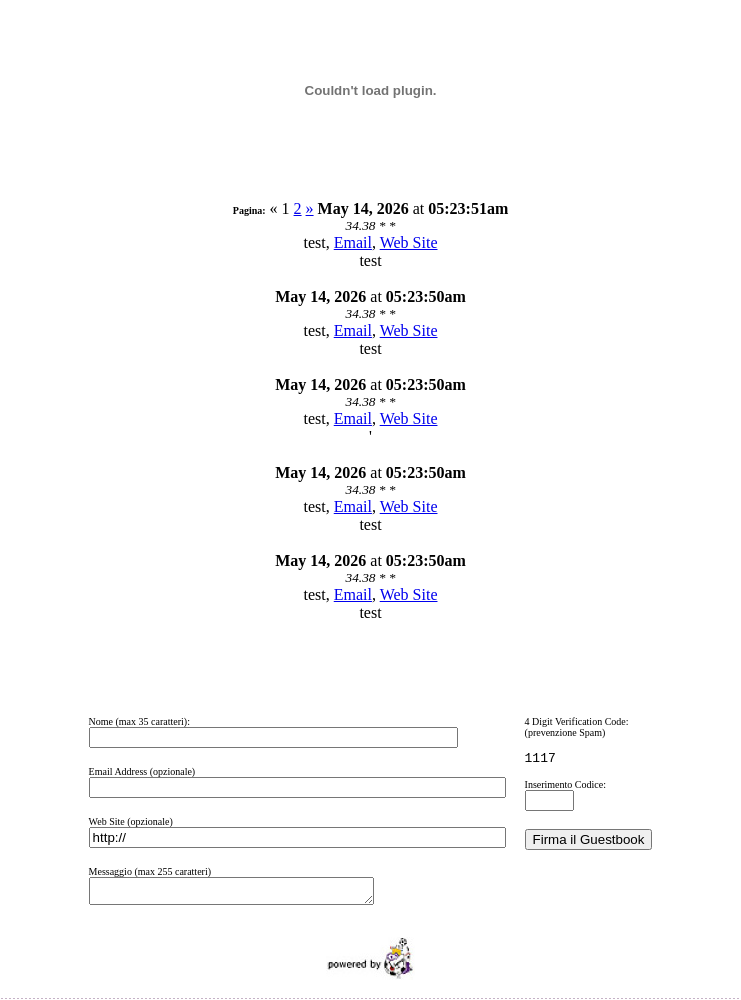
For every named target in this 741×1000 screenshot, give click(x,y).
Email (353, 242)
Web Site (409, 242)
